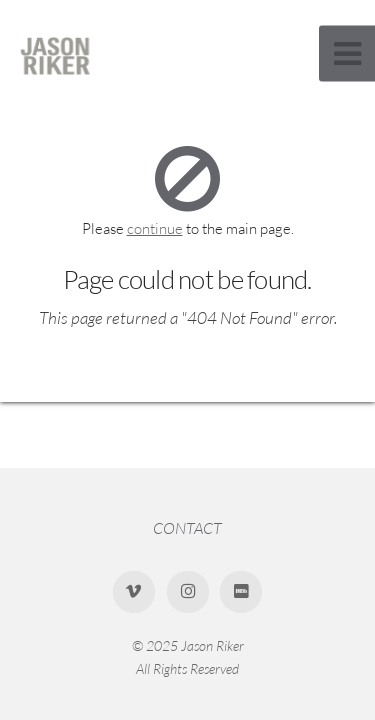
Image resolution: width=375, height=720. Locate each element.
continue (155, 228)
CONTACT (187, 528)
